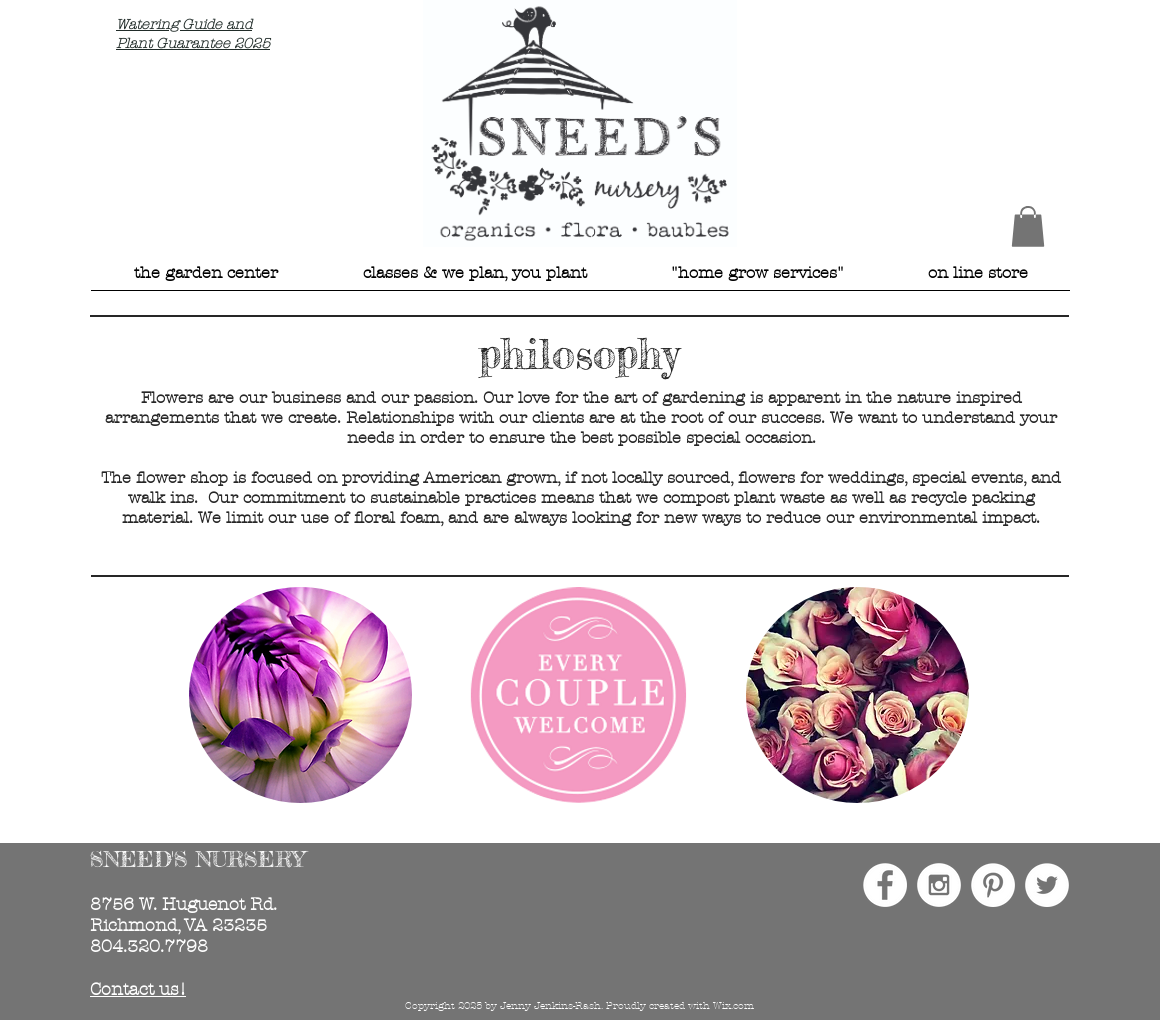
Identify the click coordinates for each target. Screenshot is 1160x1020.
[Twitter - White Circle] (1047, 885)
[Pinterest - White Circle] (993, 885)
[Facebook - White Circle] (885, 885)
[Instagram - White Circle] (939, 885)
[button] (1028, 226)
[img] (300, 695)
